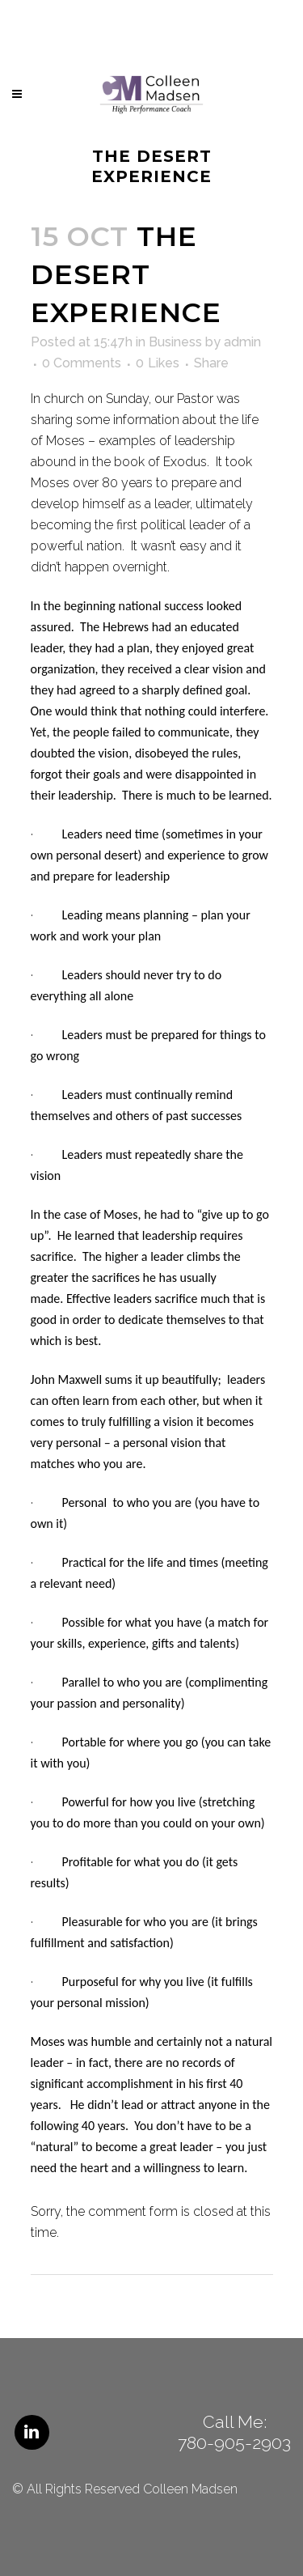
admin (242, 342)
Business (175, 342)
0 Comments (81, 363)
